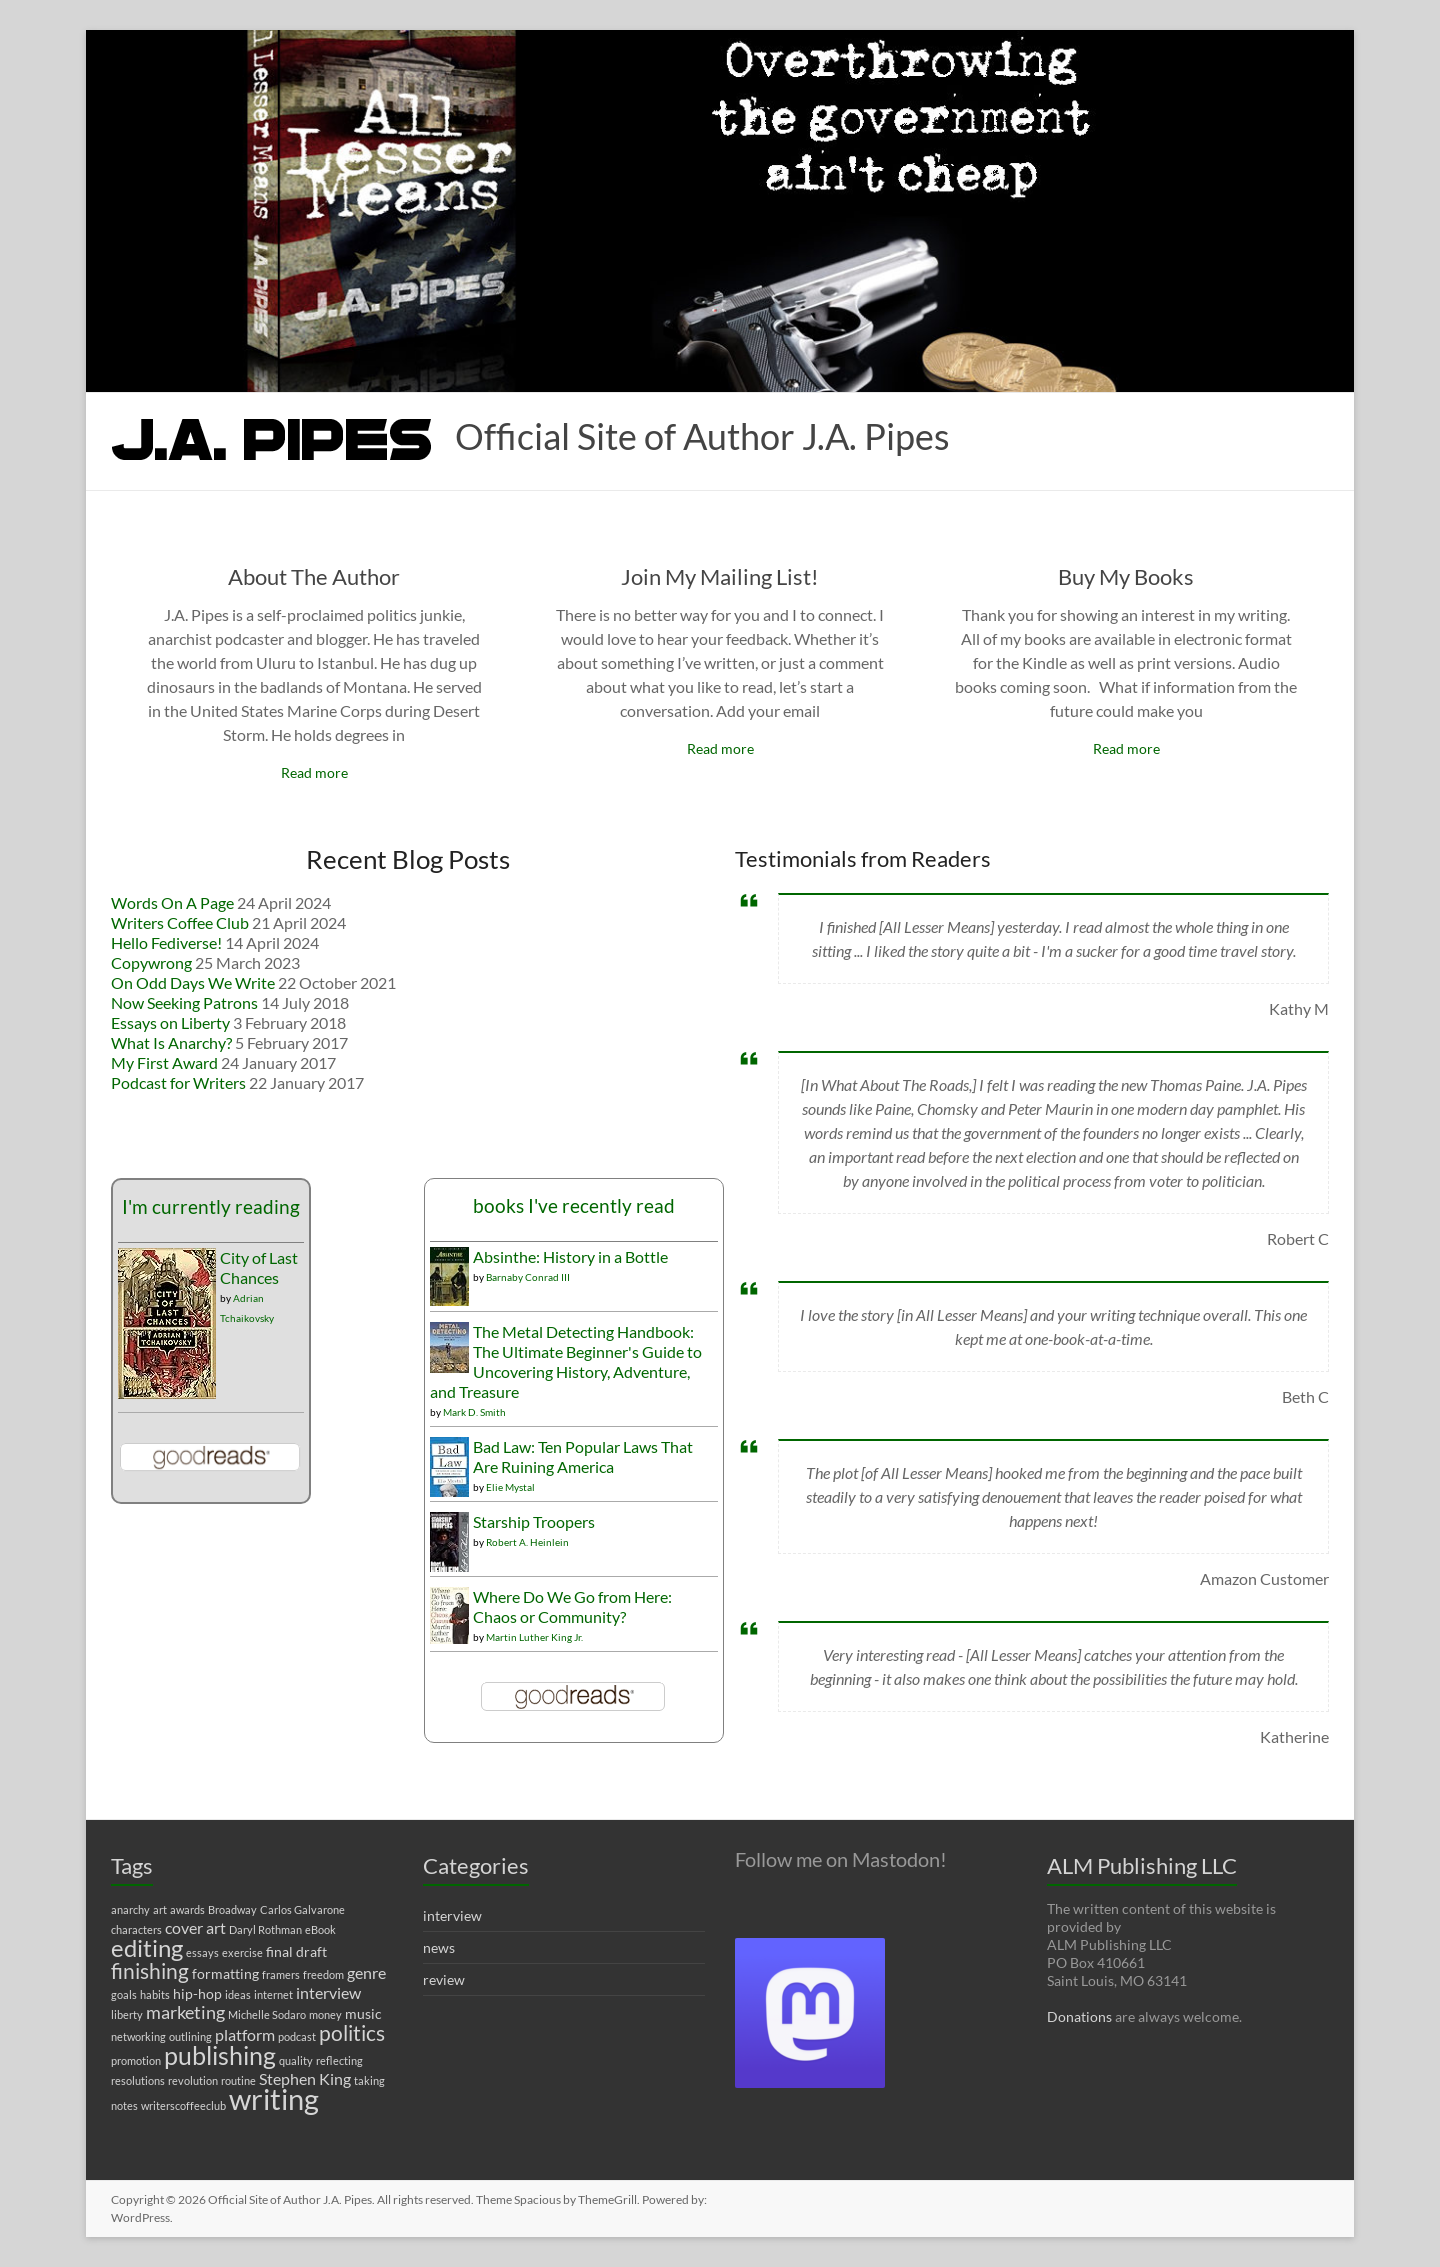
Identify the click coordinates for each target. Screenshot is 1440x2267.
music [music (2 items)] (363, 2013)
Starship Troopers (534, 1521)
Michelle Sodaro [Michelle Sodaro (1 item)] (267, 2014)
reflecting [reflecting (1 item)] (339, 2060)
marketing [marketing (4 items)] (185, 2012)
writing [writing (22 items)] (274, 2098)
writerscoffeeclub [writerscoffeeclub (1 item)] (183, 2105)
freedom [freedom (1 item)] (323, 1974)
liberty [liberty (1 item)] (127, 2014)
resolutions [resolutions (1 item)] (138, 2080)
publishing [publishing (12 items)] (220, 2055)
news (439, 1947)
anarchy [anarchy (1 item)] (130, 1909)
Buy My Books (1126, 576)
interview (452, 1915)
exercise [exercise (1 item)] (242, 1952)
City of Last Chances (259, 1267)
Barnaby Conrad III (528, 1277)
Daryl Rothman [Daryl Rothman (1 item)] (265, 1929)
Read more (314, 772)
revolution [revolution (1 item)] (193, 2080)
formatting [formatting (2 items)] (225, 1973)
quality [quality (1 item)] (296, 2060)
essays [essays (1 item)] (202, 1952)
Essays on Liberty (170, 1022)
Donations (1079, 2016)
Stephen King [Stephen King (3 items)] (305, 2078)
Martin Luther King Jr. (534, 1637)
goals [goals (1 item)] (124, 1994)
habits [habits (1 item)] (155, 1994)
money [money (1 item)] (325, 2014)
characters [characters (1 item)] (136, 1929)
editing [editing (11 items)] (147, 1947)
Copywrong (151, 962)
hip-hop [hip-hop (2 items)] (197, 1993)
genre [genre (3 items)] (366, 1972)
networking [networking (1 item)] (138, 2036)
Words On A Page (172, 902)
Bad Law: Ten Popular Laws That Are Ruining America (583, 1456)
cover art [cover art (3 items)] (195, 1927)
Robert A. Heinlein (527, 1542)
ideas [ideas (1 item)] (238, 1994)
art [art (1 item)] (160, 1909)
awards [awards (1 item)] (187, 1909)
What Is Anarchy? (171, 1042)
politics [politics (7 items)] (352, 2033)
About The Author (314, 576)
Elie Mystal (510, 1487)
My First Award (164, 1062)
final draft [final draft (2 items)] (296, 1951)
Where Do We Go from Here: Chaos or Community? (572, 1606)
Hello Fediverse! (166, 942)
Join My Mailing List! (720, 576)
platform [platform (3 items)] (245, 2034)
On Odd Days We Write (193, 982)
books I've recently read (574, 1205)
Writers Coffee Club (180, 922)
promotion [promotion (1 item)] (136, 2060)
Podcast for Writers (178, 1082)
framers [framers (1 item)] (281, 1974)
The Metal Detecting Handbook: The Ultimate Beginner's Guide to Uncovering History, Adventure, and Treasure (566, 1361)
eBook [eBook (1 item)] (320, 1929)
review (444, 1979)
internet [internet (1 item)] (273, 1994)
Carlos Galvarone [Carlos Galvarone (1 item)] (302, 1909)
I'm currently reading (211, 1206)
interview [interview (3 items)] (328, 1992)
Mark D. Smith (474, 1412)
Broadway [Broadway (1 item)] (232, 1909)
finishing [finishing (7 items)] (150, 1971)
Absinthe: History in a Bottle (570, 1256)
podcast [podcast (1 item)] (297, 2036)
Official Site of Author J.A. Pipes (702, 436)
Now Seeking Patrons (184, 1002)
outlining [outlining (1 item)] (190, 2036)
